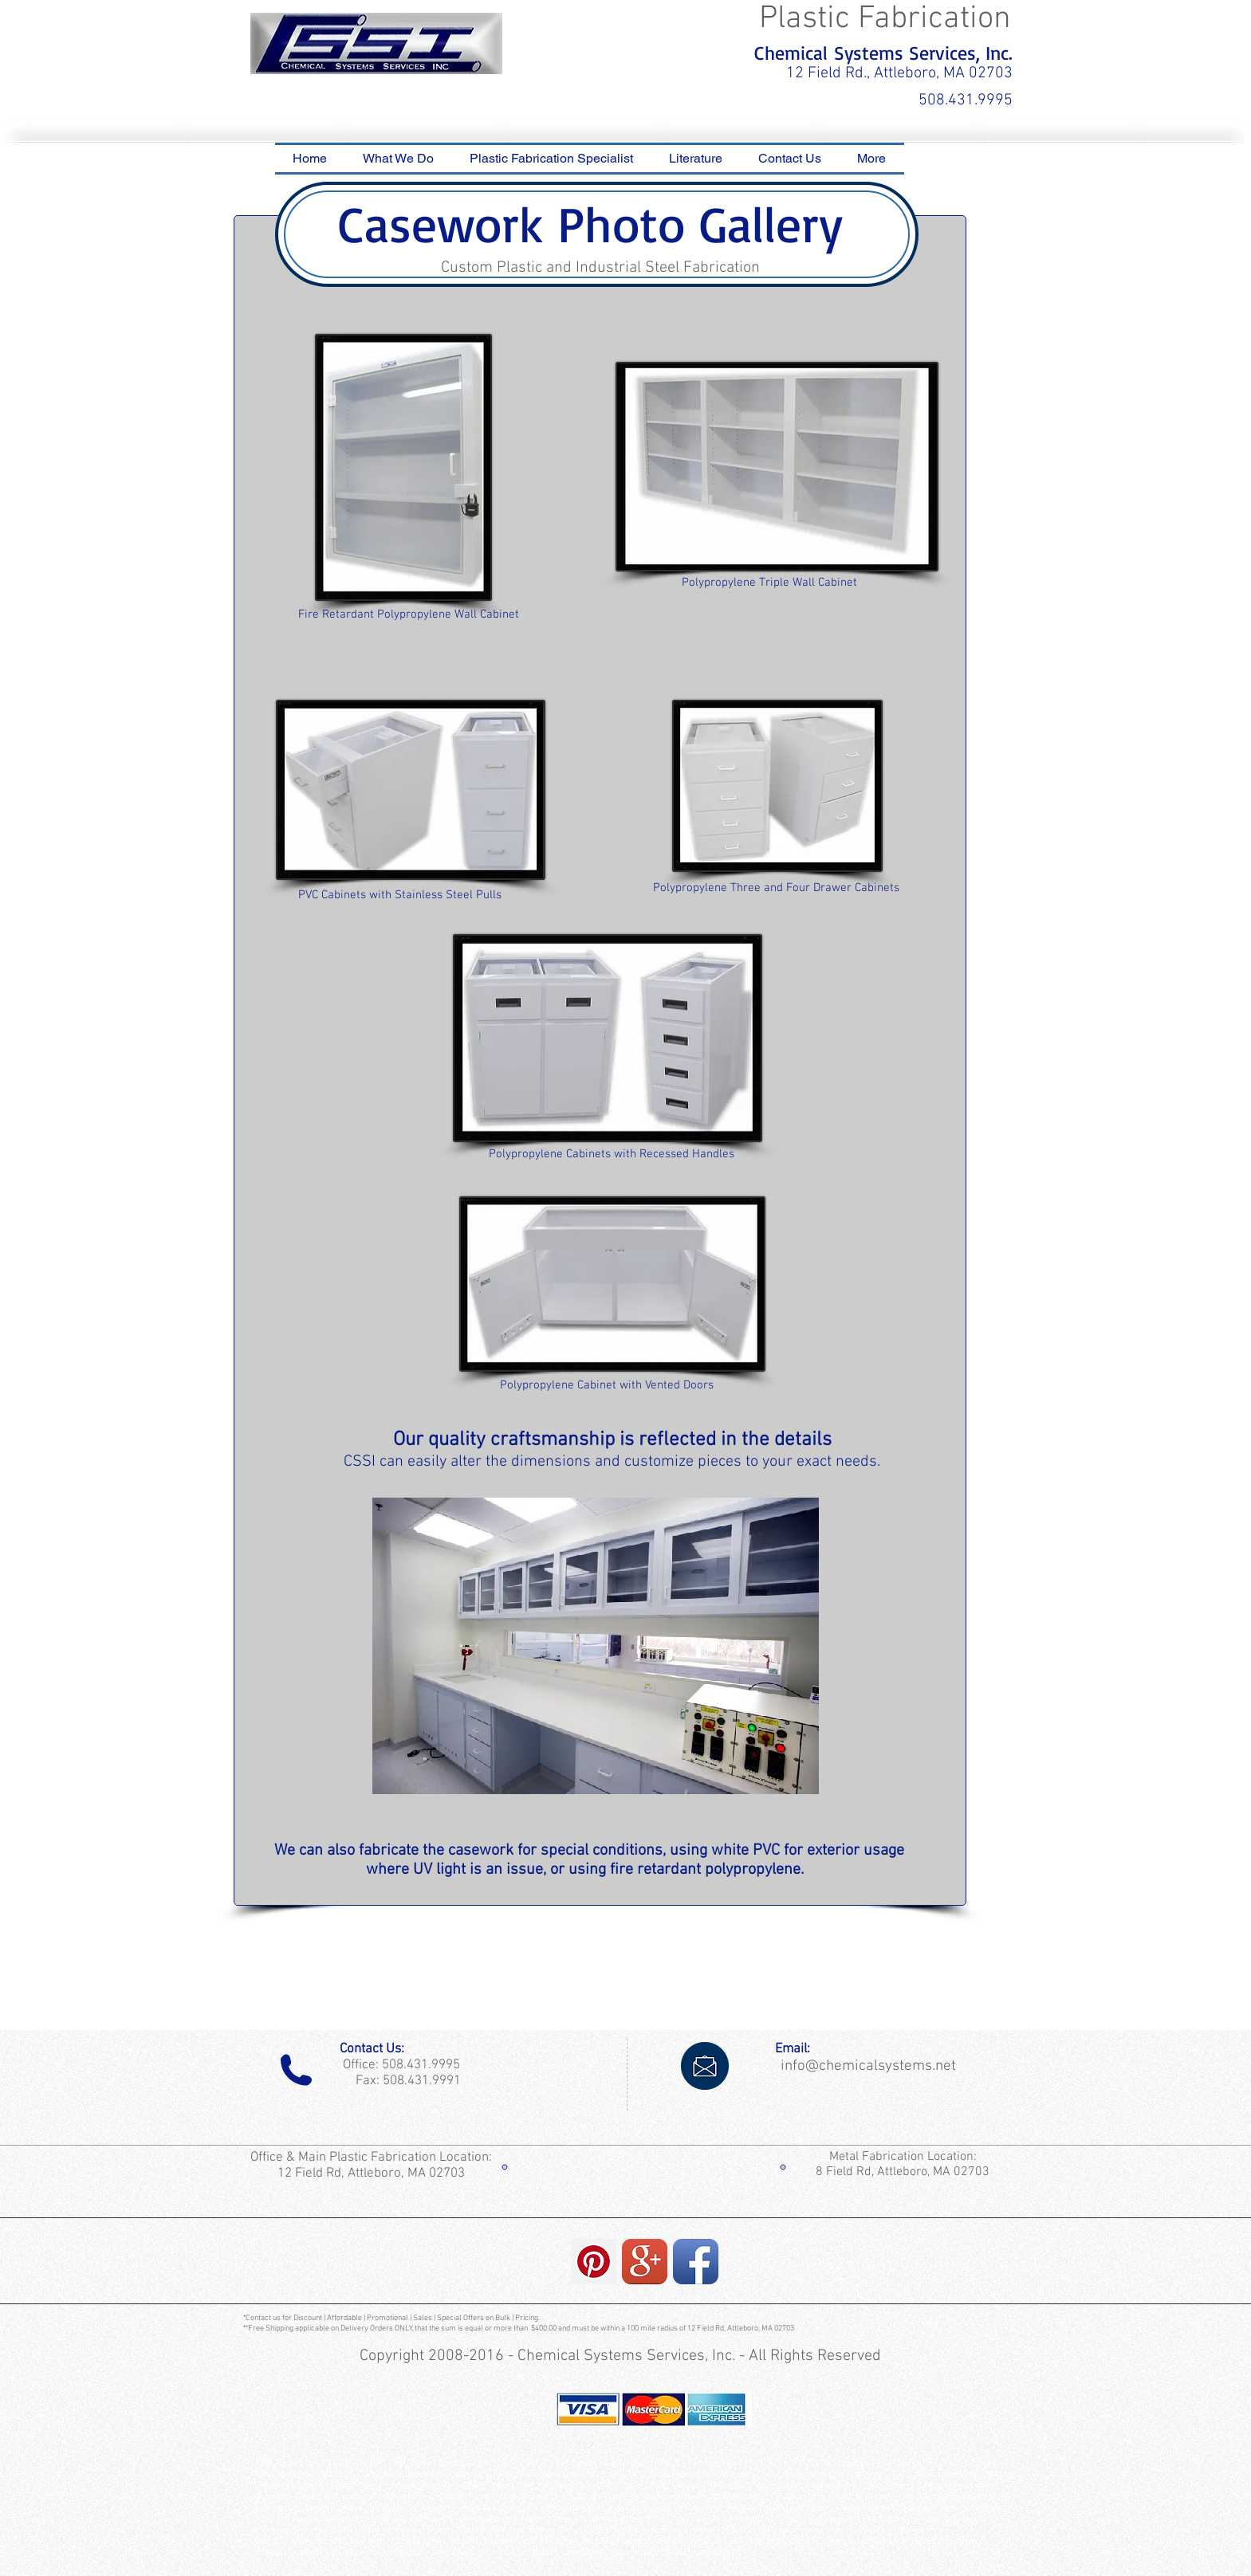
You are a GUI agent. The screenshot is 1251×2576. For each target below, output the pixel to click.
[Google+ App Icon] (644, 2261)
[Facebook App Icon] (695, 2261)
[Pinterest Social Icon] (593, 2261)
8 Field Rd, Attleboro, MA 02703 (902, 2172)
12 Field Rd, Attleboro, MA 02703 (372, 2173)
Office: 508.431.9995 (398, 2065)
